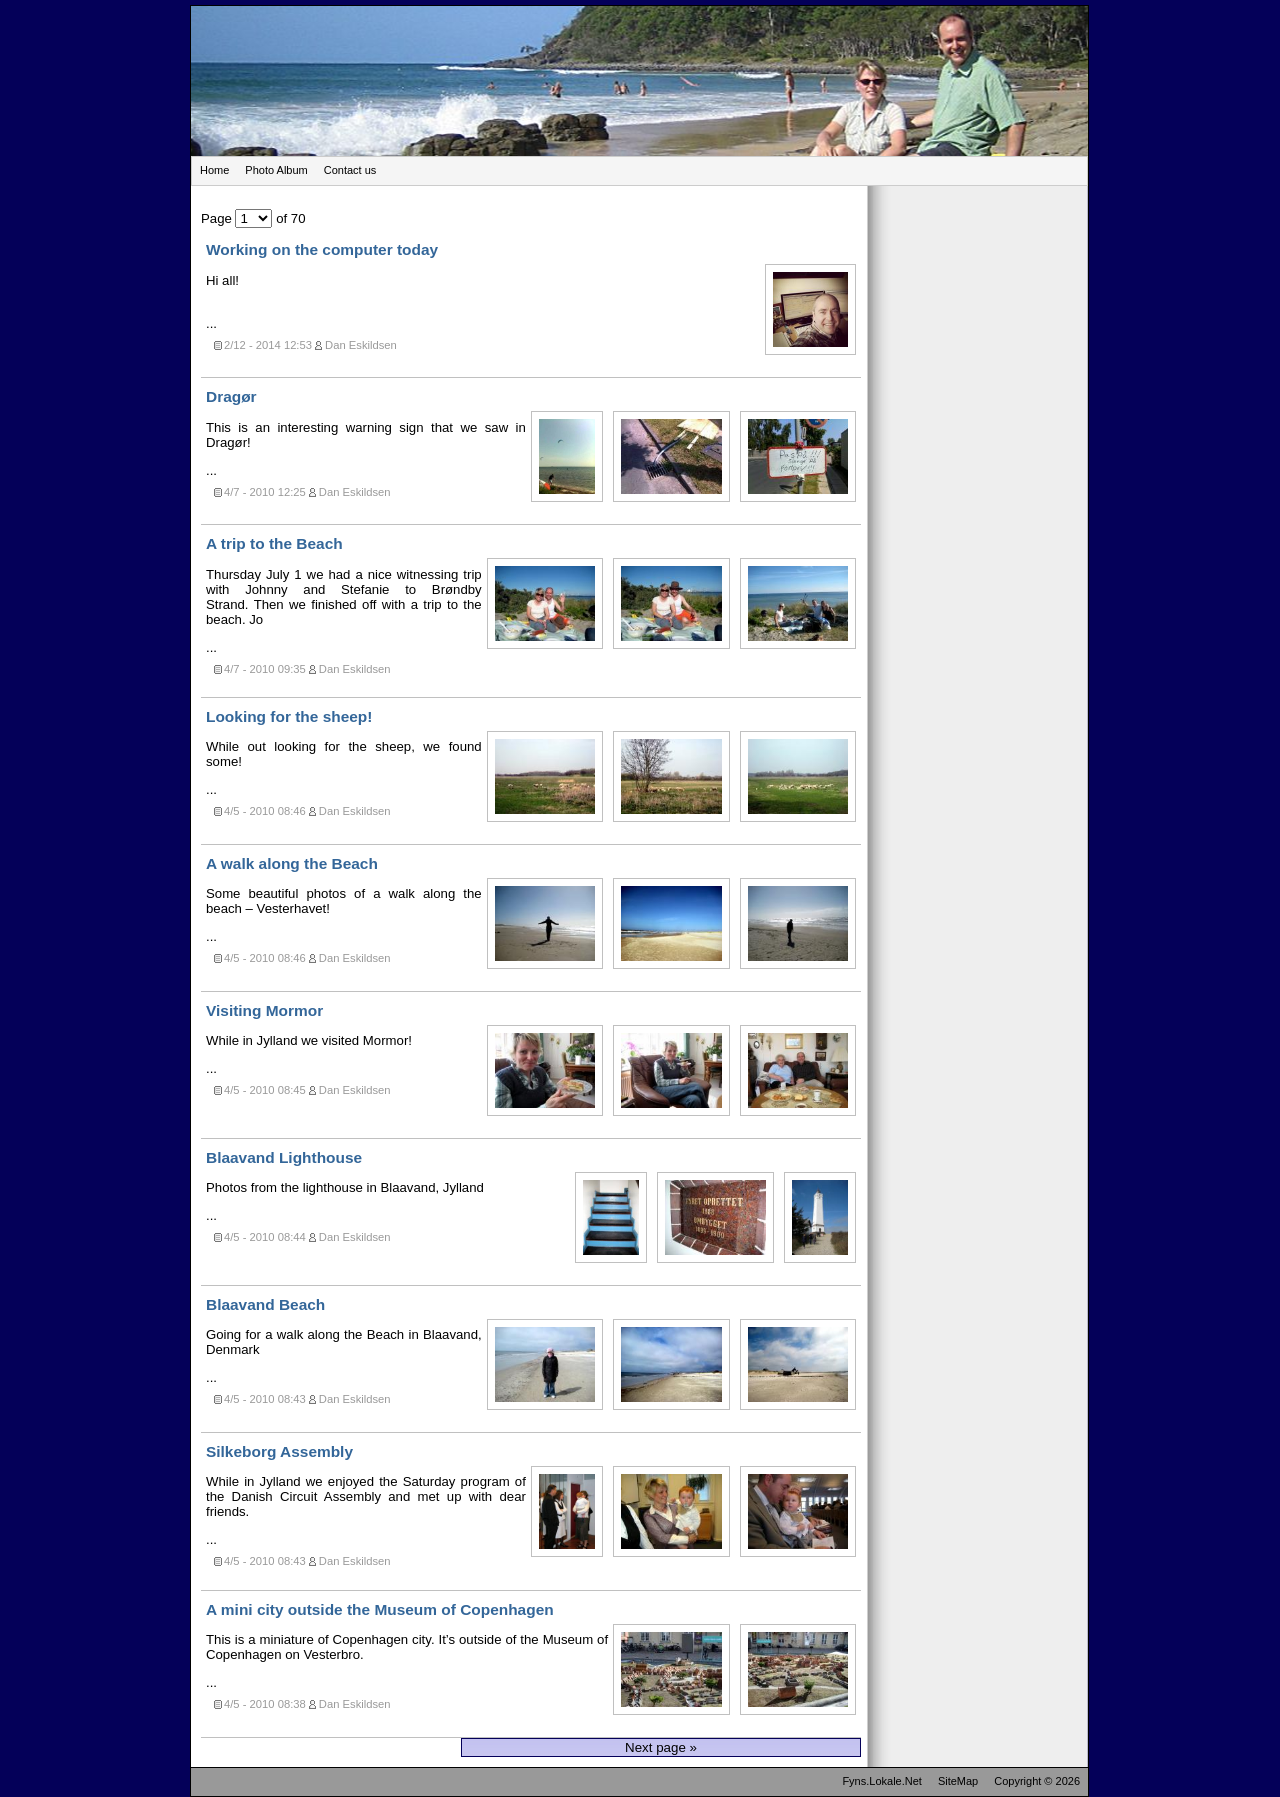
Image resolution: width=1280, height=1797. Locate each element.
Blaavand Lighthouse (284, 1157)
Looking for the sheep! (289, 716)
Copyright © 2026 (1037, 1781)
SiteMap (958, 1781)
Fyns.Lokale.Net (881, 1781)
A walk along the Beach (292, 863)
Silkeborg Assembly (279, 1451)
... (533, 299)
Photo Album (276, 170)
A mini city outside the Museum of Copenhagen (380, 1609)
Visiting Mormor (264, 1010)
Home (214, 170)
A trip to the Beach (274, 543)
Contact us (350, 170)
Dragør (231, 396)
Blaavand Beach (265, 1304)
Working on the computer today (322, 249)
